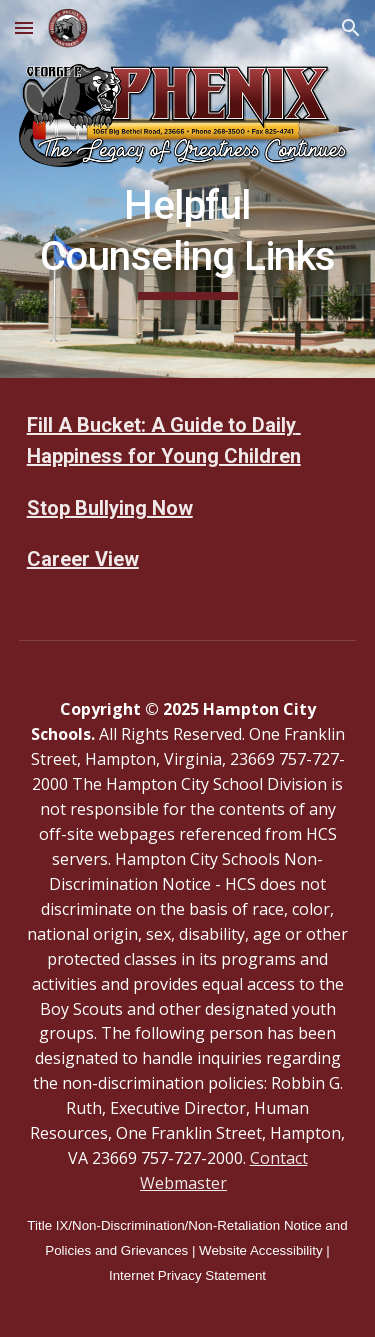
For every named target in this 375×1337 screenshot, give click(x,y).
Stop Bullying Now (110, 508)
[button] (24, 27)
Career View (83, 559)
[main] (188, 240)
